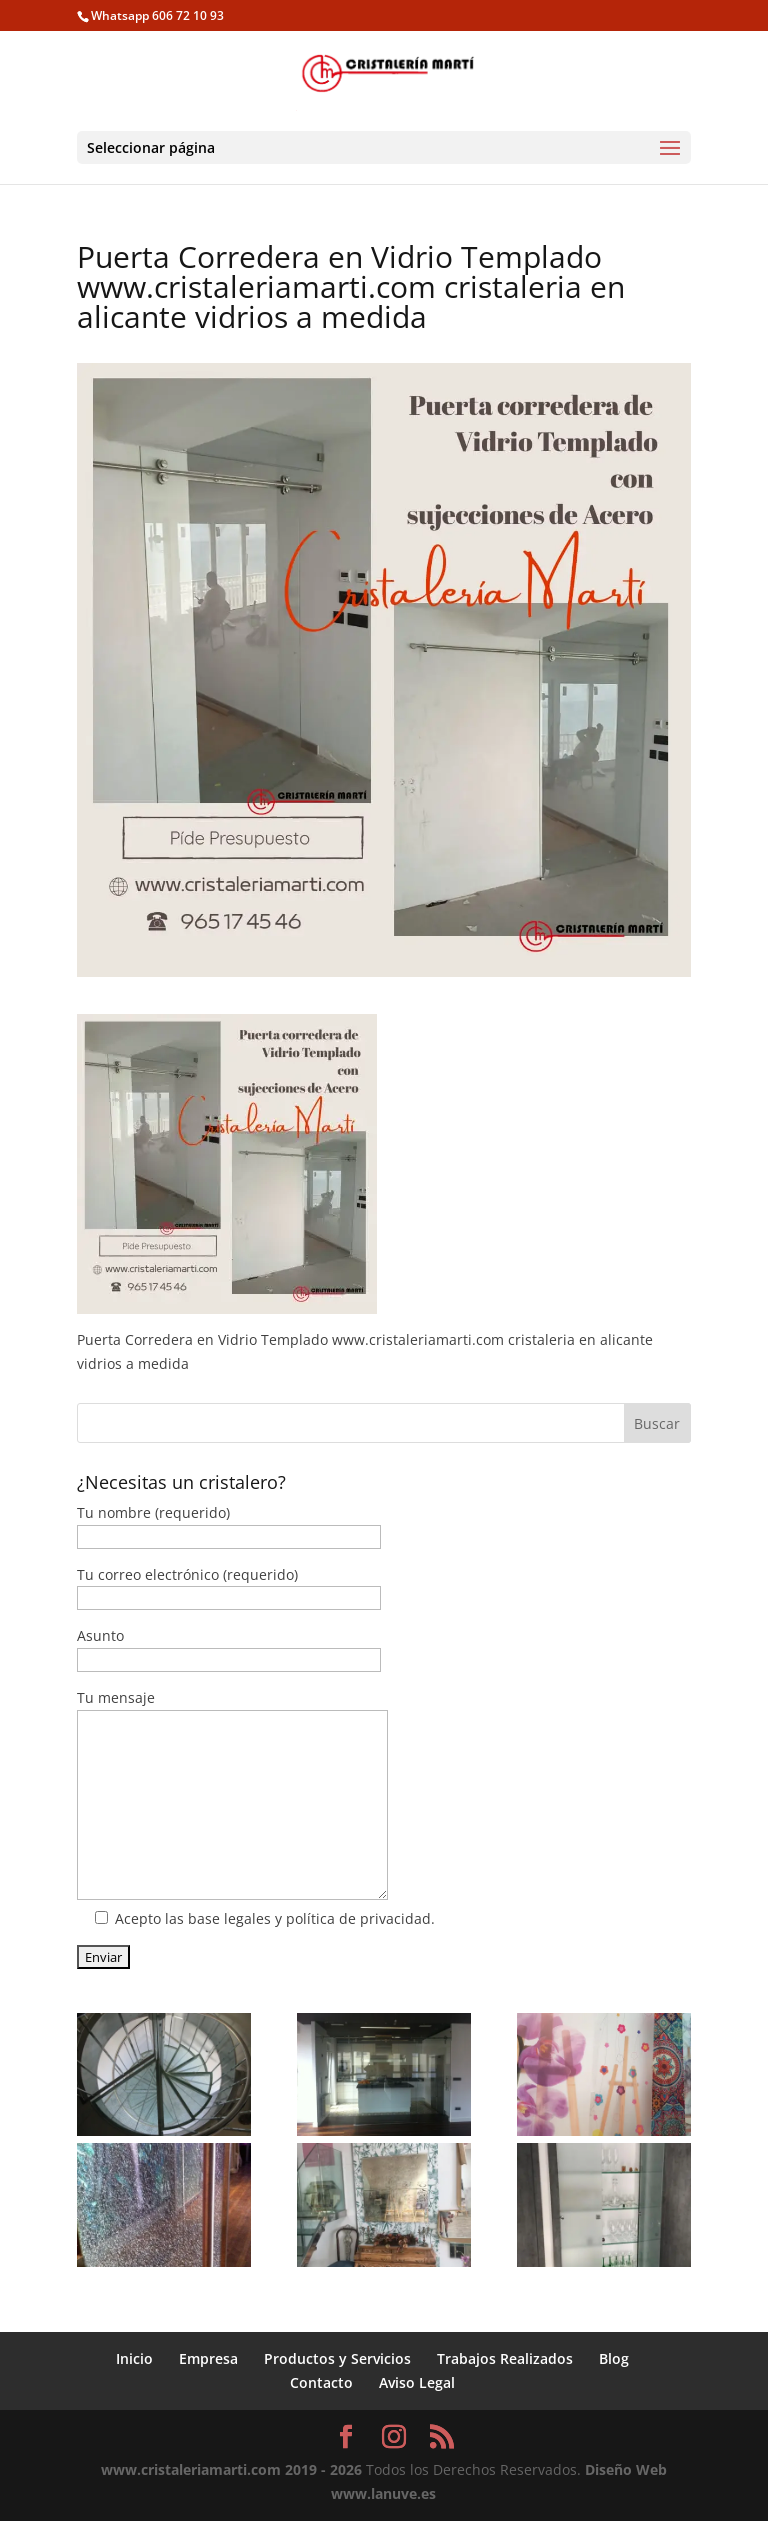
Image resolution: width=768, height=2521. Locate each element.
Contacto (321, 2382)
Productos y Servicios (337, 2358)
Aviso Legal (417, 2382)
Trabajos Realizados (505, 2358)
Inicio (134, 2358)
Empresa (208, 2358)
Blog (614, 2358)
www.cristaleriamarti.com (191, 2469)
